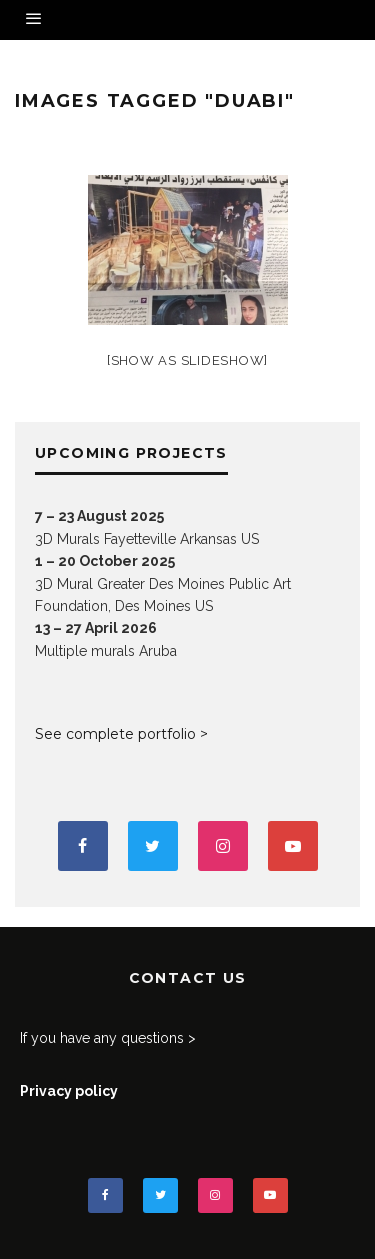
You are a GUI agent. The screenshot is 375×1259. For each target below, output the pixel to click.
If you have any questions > (108, 1038)
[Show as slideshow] (187, 360)
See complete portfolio (115, 734)
